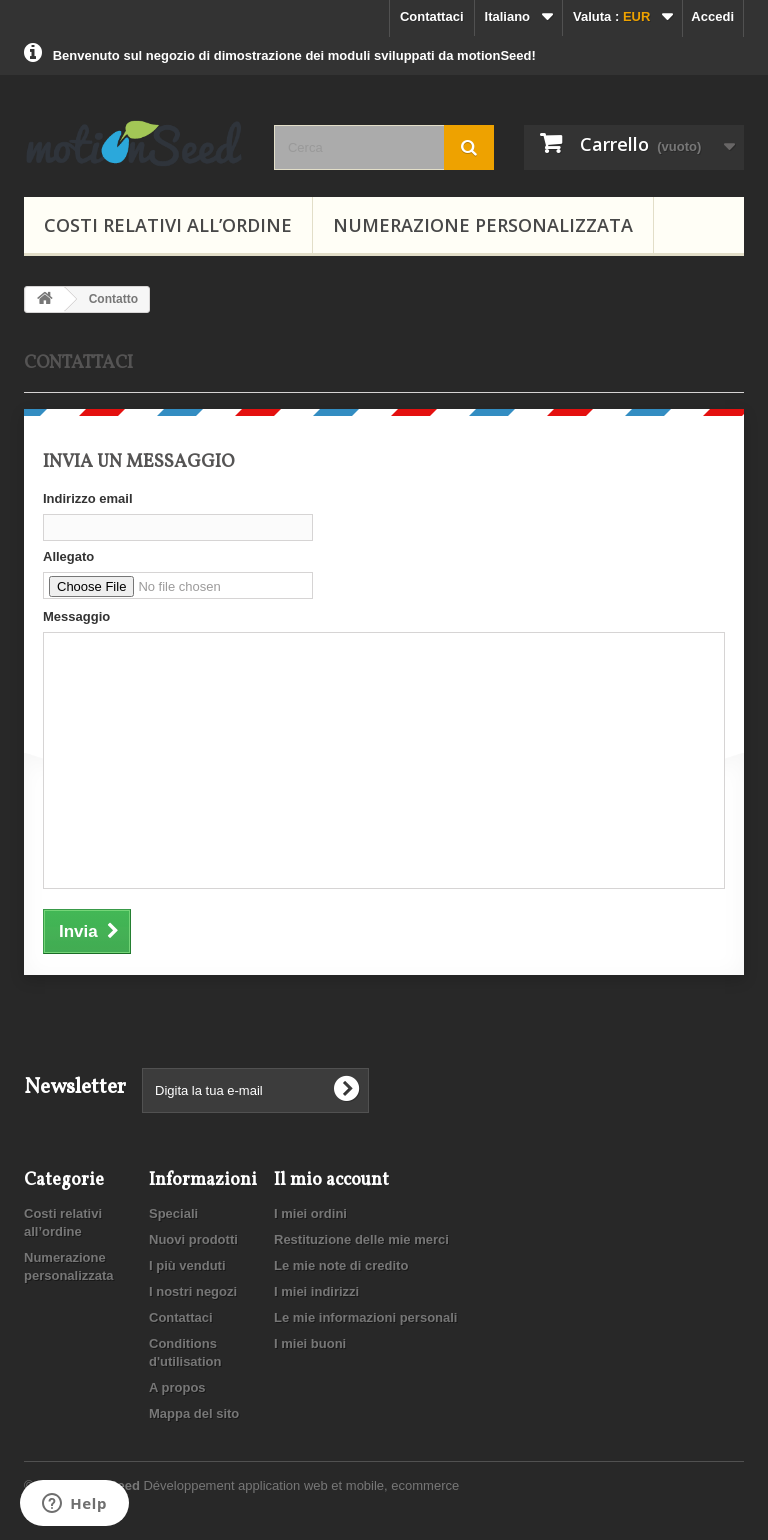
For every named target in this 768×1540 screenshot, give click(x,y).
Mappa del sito (194, 1413)
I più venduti (187, 1265)
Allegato (68, 556)
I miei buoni (310, 1343)
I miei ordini (310, 1213)
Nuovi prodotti (193, 1239)
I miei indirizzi (316, 1291)
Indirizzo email (88, 498)
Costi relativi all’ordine (168, 225)
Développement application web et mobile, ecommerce (301, 1485)
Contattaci (432, 16)
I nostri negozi (193, 1291)
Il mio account (331, 1180)
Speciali (173, 1213)
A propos (177, 1387)
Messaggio (76, 616)
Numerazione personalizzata (483, 225)
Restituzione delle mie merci (361, 1239)
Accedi (712, 16)
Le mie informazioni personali (365, 1317)
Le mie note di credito (341, 1265)
